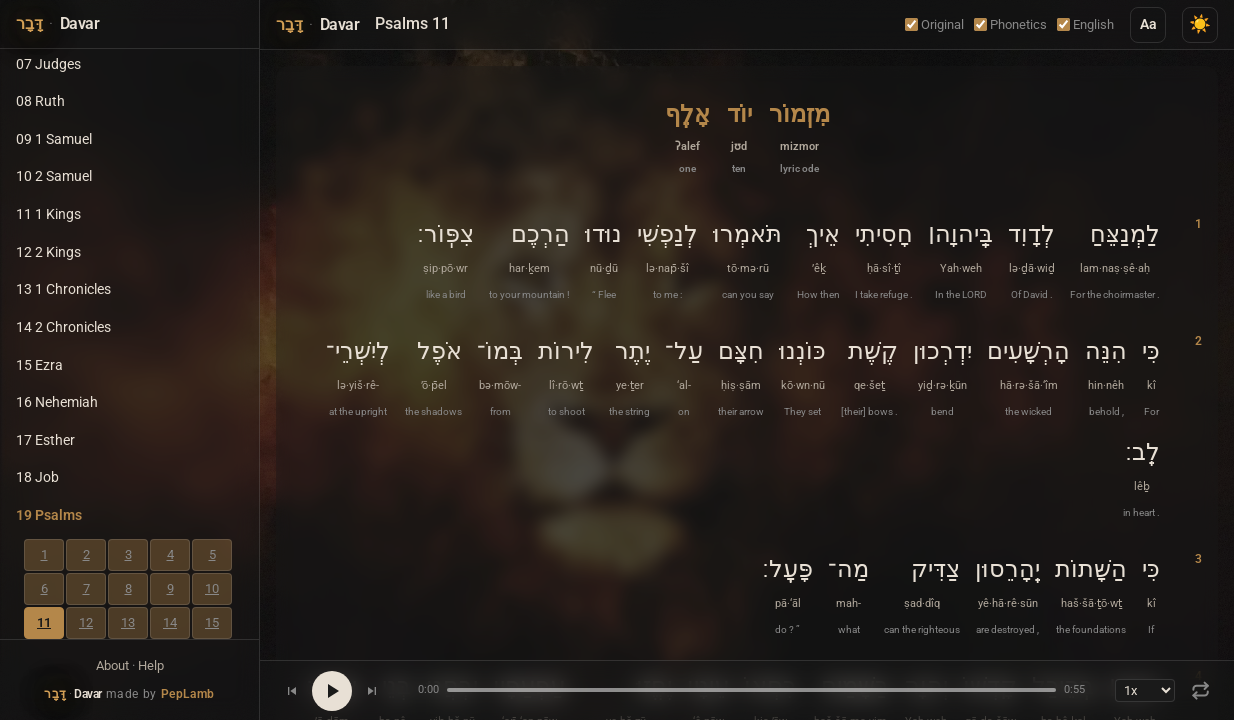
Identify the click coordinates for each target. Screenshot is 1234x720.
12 (86, 622)
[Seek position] (751, 690)
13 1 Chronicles (63, 289)
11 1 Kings (48, 214)
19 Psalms (49, 515)
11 (44, 622)
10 (212, 588)
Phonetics (1010, 24)
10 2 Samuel (54, 176)
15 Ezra (39, 365)
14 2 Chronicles (63, 327)
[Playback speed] (1145, 690)
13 (128, 622)
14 (170, 622)
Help (151, 665)
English (1085, 24)
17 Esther (45, 440)
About (112, 665)
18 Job (37, 477)
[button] (799, 136)
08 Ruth (40, 101)
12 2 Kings (48, 252)
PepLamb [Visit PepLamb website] (188, 694)
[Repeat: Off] (1200, 690)
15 (212, 622)
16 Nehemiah (57, 402)
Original (934, 24)
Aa (1148, 24)
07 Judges (48, 64)
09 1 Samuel (54, 139)
